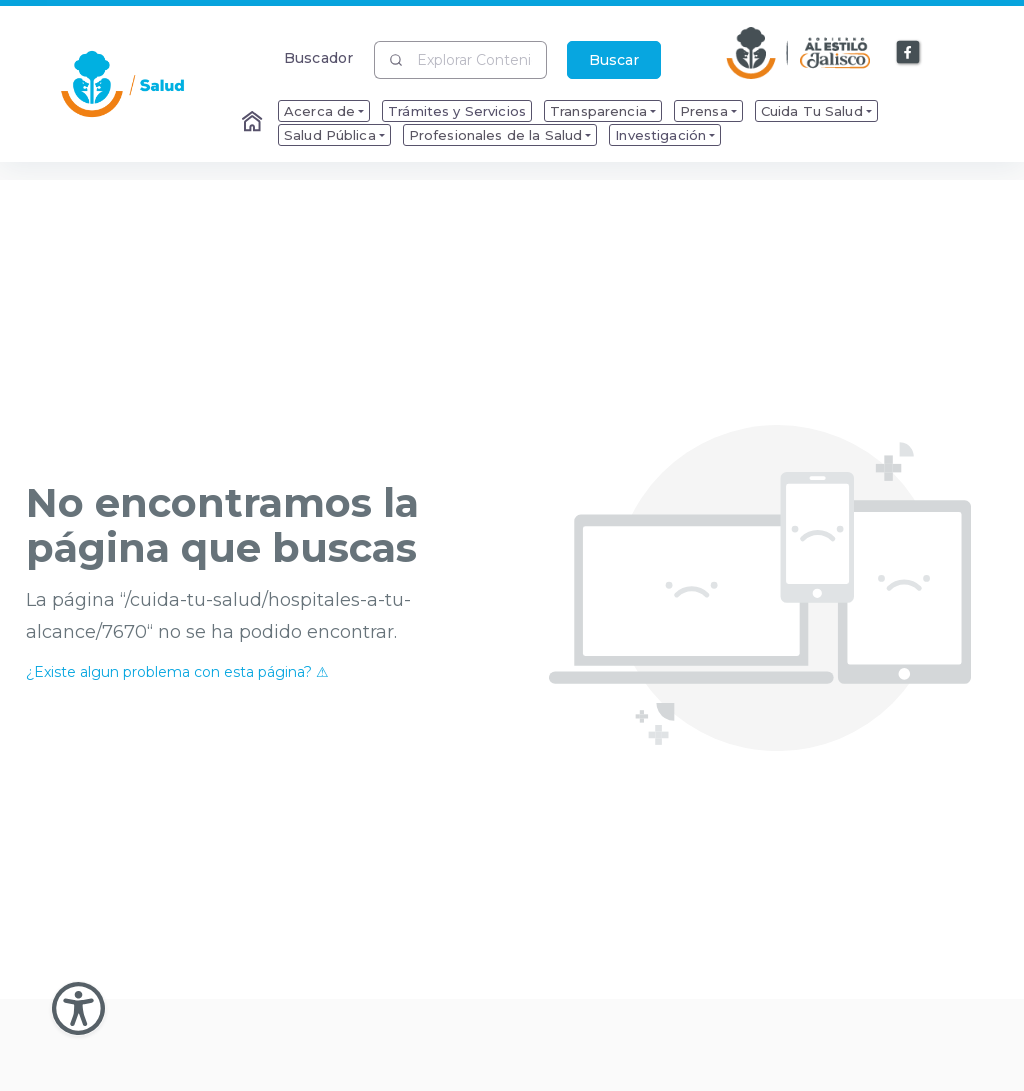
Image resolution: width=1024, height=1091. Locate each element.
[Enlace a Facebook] (909, 53)
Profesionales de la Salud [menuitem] (496, 135)
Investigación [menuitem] (660, 135)
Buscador (318, 57)
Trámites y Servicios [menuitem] (457, 111)
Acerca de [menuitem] (319, 111)
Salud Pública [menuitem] (330, 135)
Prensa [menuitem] (704, 111)
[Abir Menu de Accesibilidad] (78, 1008)
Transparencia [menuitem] (598, 111)
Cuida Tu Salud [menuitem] (812, 111)
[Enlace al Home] (254, 123)
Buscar (614, 60)
